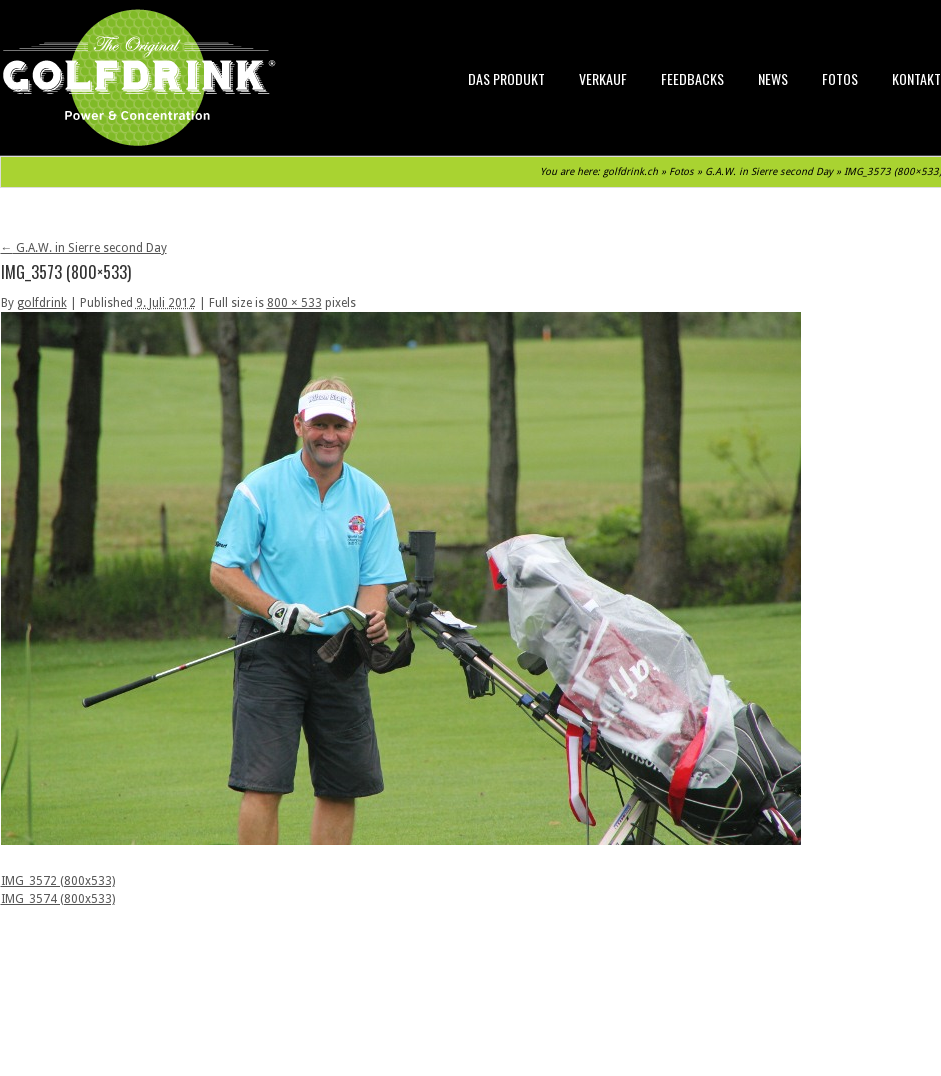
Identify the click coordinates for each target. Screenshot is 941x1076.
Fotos (840, 78)
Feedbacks (692, 78)
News (773, 78)
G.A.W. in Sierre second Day (769, 171)
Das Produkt (506, 78)
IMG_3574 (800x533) (58, 899)
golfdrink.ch (630, 171)
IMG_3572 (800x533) (58, 881)
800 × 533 (294, 303)
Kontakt (916, 78)
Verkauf (603, 78)
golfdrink (42, 303)
